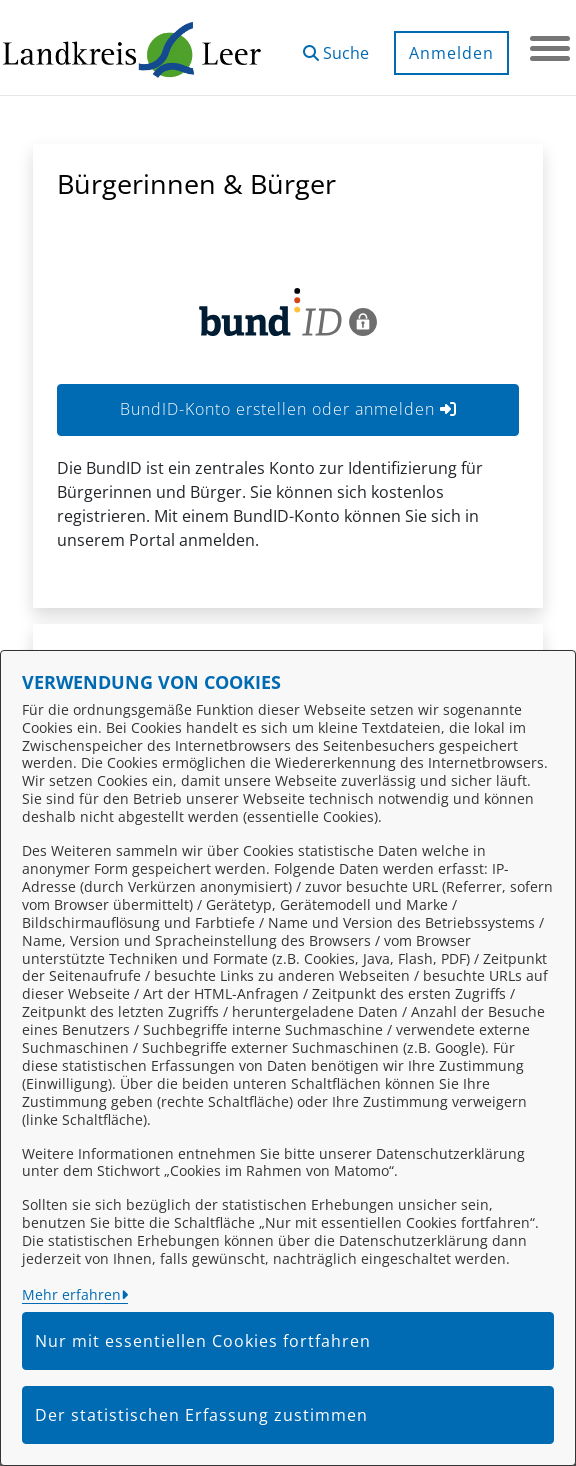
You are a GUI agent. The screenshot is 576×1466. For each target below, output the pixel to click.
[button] (336, 45)
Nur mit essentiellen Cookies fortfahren (203, 1341)
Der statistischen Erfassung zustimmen (201, 1415)
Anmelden (451, 53)
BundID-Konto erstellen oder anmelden (288, 409)
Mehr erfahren (71, 1294)
